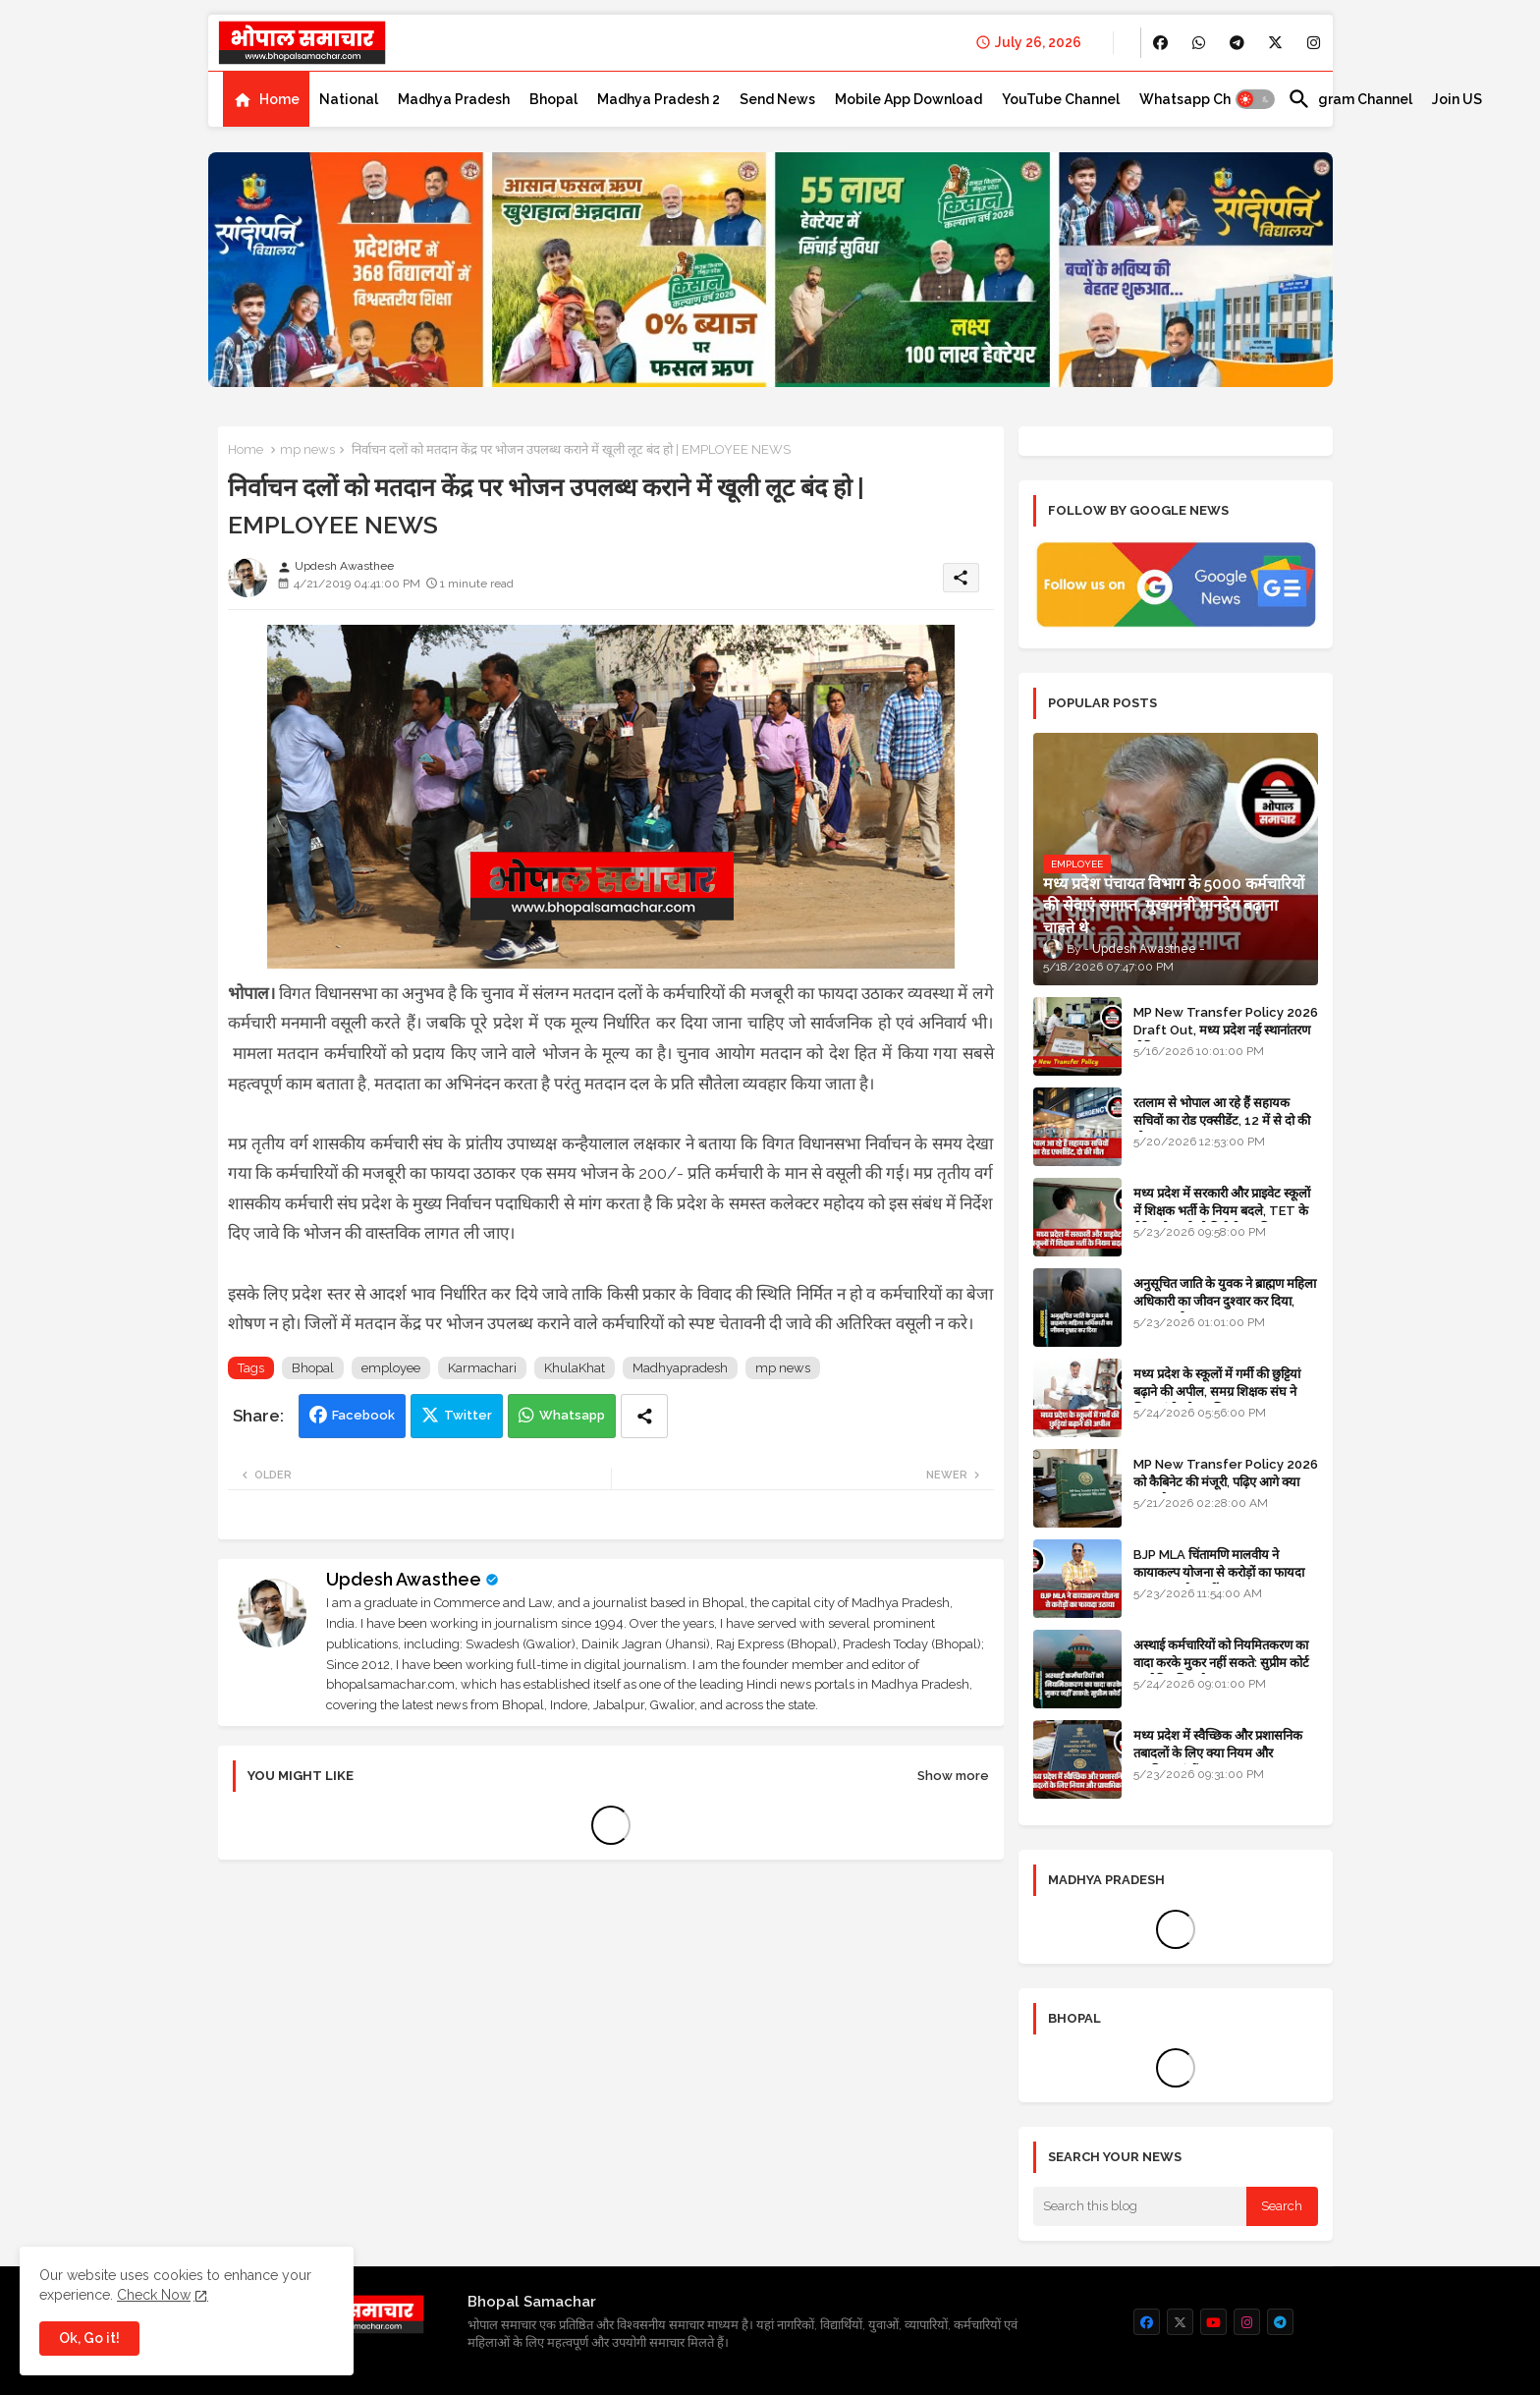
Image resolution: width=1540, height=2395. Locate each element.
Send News (777, 99)
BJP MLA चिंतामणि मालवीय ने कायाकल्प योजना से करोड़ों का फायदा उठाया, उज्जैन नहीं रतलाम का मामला (1218, 1572)
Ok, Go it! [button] (89, 2338)
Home (279, 99)
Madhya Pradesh (454, 99)
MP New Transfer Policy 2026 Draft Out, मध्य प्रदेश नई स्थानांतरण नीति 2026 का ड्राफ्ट (1225, 1030)
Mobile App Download (908, 99)
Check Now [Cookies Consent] (154, 2295)
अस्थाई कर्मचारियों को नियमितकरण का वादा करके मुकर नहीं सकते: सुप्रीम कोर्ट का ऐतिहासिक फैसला (1221, 1663)
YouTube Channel (1061, 99)
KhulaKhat (574, 1368)
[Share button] (644, 1416)
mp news (307, 449)
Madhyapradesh (680, 1368)
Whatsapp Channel (1203, 99)
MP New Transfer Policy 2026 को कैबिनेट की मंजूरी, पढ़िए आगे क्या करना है (1225, 1482)
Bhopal (553, 99)
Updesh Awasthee (403, 1579)
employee (390, 1368)
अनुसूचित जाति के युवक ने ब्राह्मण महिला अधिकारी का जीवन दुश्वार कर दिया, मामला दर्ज (1224, 1301)
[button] (1255, 99)
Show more (953, 1775)
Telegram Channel (1350, 99)
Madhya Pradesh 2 (658, 99)
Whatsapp (572, 1415)
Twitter (468, 1415)
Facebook (363, 1415)
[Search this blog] (1140, 2206)
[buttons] (1160, 43)
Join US (1457, 99)
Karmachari (482, 1368)
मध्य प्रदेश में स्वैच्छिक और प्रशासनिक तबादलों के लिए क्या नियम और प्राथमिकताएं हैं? (1217, 1753)
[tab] (266, 99)
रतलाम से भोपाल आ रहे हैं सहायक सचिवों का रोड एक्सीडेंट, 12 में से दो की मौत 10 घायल (1221, 1120)
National (348, 99)
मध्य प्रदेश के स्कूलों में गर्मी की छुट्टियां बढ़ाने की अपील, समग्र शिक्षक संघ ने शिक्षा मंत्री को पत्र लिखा (1216, 1391)
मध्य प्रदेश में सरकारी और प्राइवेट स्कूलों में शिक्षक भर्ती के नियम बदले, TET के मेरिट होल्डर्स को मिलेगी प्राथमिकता (1221, 1211)
